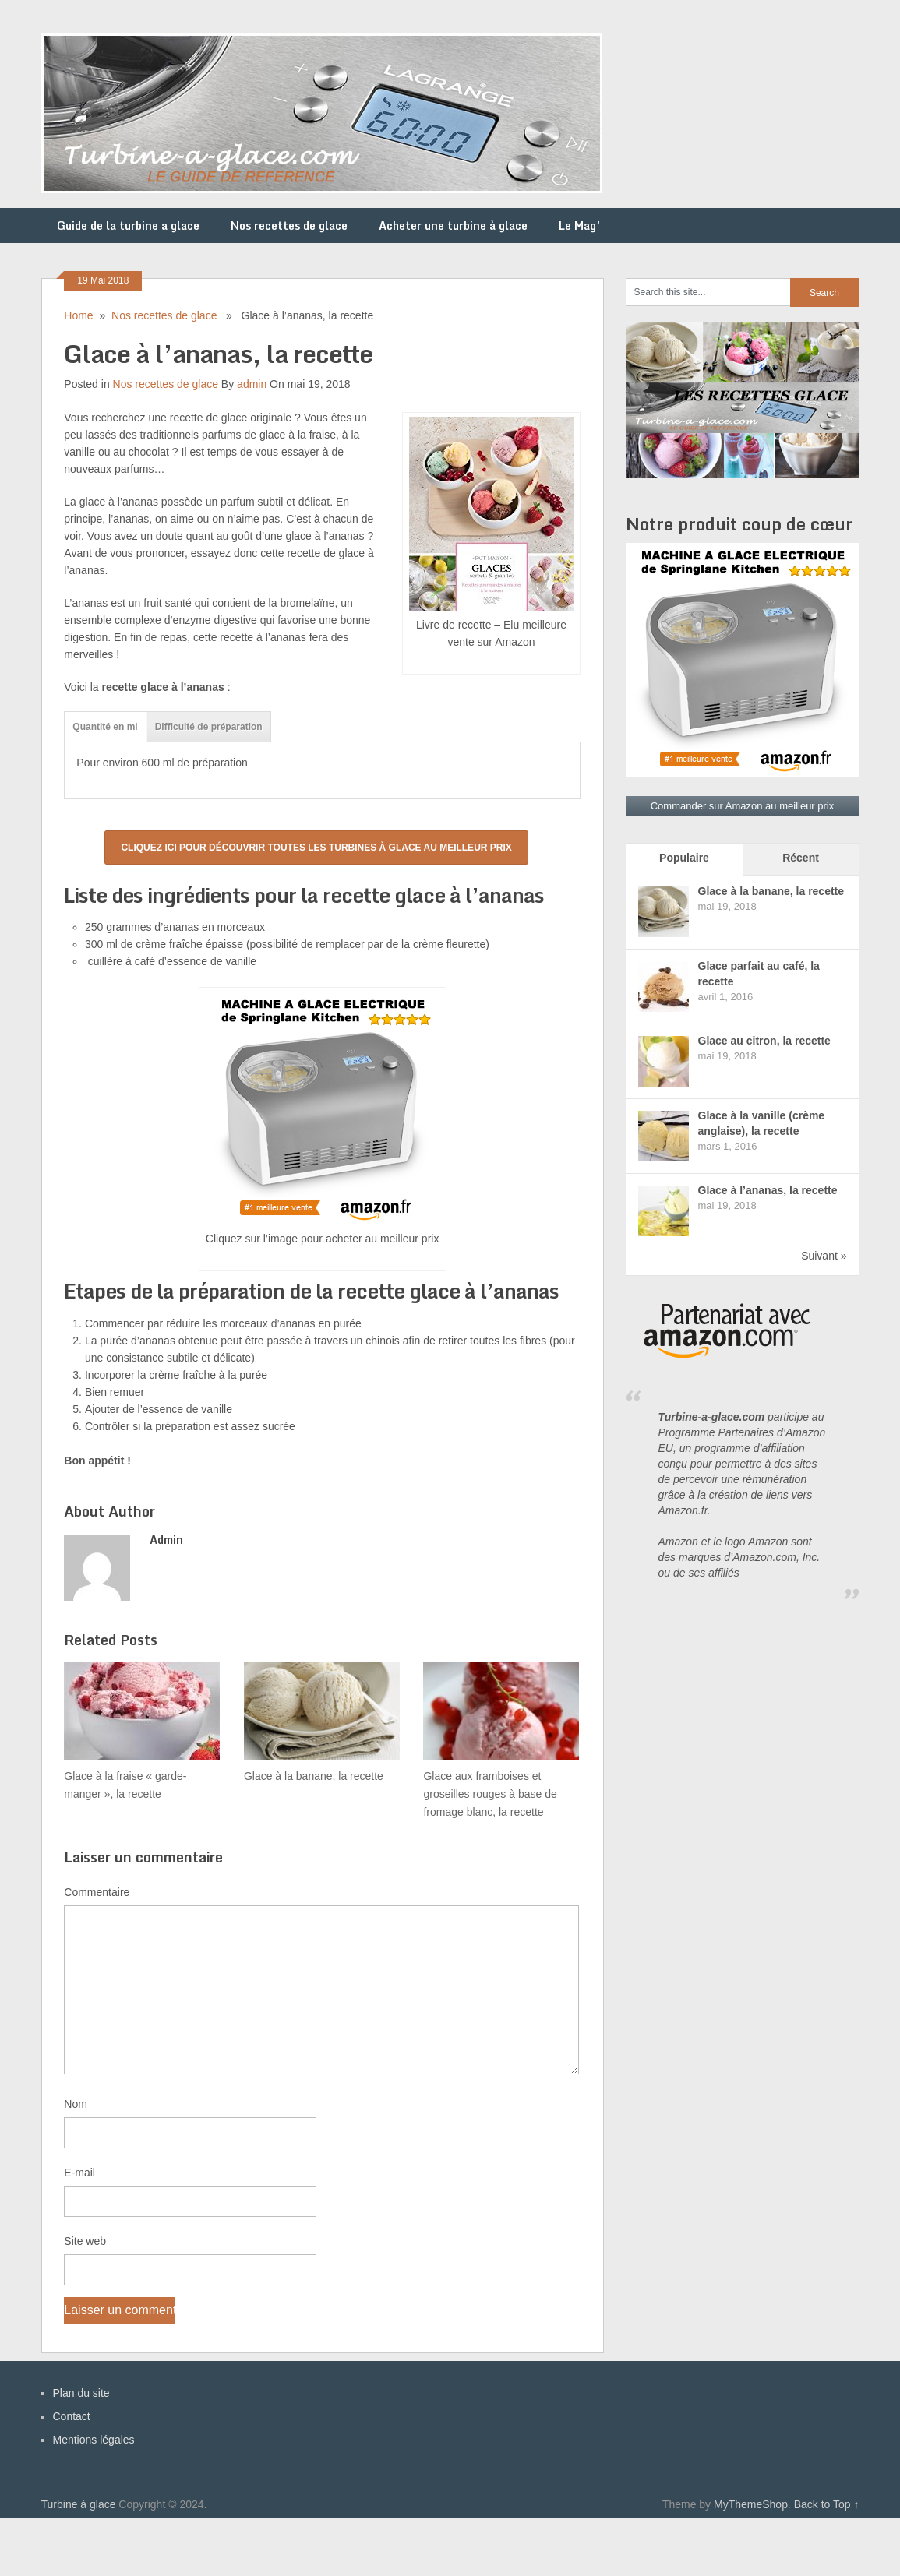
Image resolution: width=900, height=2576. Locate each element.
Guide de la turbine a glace (128, 225)
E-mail (79, 2172)
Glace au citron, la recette (764, 1040)
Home (78, 315)
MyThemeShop (751, 2504)
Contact (71, 2416)
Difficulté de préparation (209, 726)
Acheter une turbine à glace (453, 225)
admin (251, 384)
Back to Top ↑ (826, 2504)
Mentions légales (94, 2439)
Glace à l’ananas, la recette (768, 1190)
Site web (85, 2241)
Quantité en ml (104, 726)
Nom (75, 2104)
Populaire (684, 857)
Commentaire (96, 1892)
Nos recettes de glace (289, 225)
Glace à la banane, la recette (771, 891)
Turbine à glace (78, 2504)
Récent (800, 857)
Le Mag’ (580, 225)
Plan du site (81, 2393)
